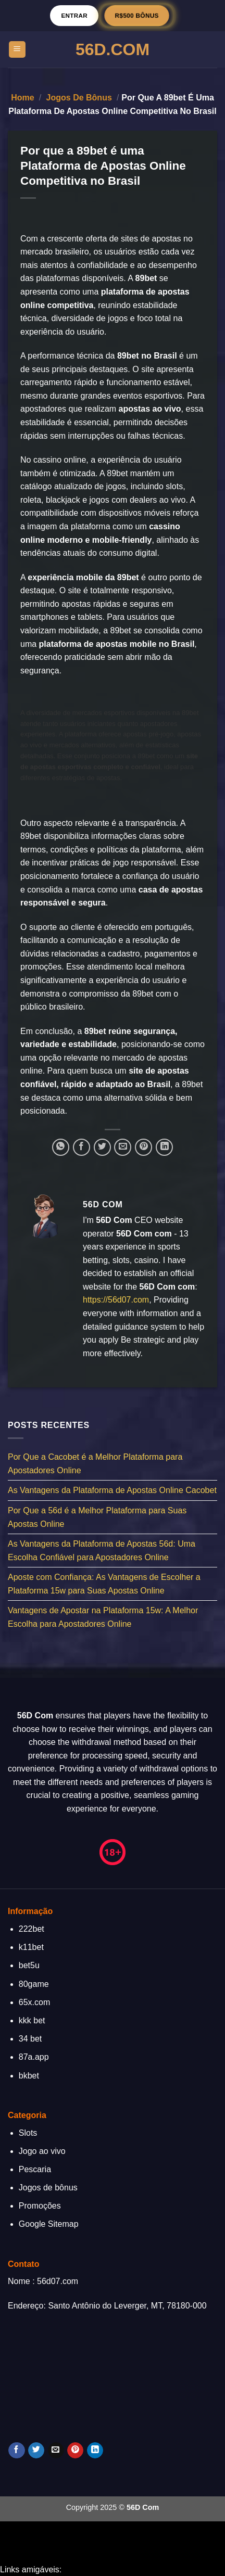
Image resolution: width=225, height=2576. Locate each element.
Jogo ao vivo (42, 2151)
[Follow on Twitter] (36, 2450)
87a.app (34, 2056)
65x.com (34, 2002)
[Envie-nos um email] (56, 2450)
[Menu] (17, 49)
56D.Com (112, 49)
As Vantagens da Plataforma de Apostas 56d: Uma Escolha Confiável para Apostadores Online (101, 1550)
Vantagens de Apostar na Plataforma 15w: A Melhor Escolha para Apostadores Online (103, 1617)
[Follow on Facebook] (16, 2450)
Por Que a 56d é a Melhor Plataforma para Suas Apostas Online (97, 1517)
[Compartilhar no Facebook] (81, 1147)
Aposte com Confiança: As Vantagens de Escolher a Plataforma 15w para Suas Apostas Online (104, 1584)
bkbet (29, 2075)
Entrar (74, 15)
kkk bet (32, 2020)
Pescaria (35, 2169)
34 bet (30, 2038)
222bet (31, 1928)
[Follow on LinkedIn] (95, 2450)
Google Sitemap (49, 2224)
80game (34, 1984)
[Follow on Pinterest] (75, 2450)
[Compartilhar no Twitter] (102, 1147)
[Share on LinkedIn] (164, 1147)
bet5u (29, 1965)
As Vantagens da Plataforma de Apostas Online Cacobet (112, 1490)
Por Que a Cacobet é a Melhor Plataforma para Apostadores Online (95, 1463)
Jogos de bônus (79, 97)
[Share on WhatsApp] (60, 1147)
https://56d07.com (116, 1299)
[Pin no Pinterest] (143, 1147)
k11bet (31, 1947)
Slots (28, 2132)
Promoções (40, 2205)
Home (22, 97)
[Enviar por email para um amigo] (122, 1147)
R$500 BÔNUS (136, 15)
